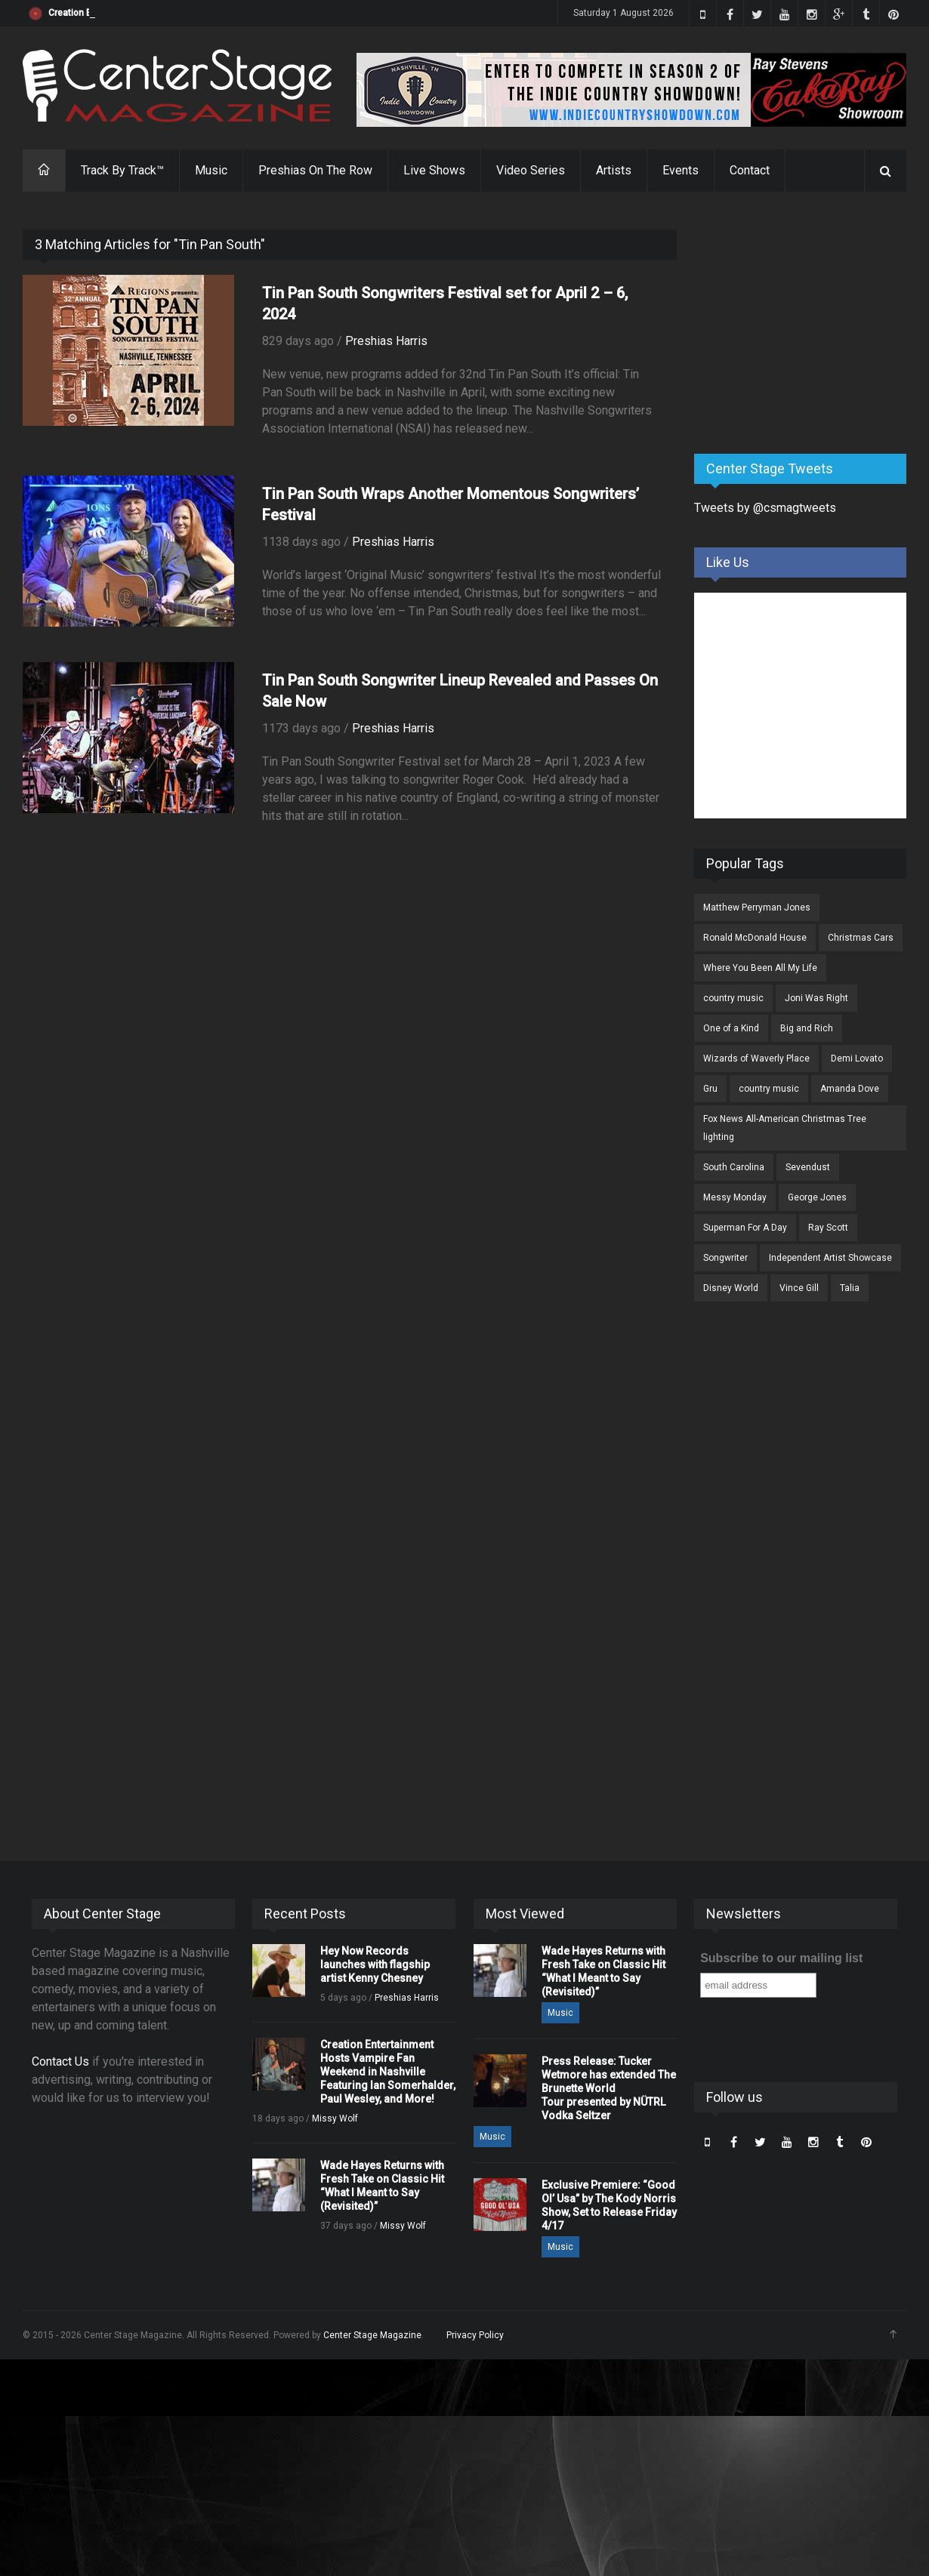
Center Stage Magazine (372, 2335)
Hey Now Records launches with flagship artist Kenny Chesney (180, 13)
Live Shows (434, 170)
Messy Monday (735, 1197)
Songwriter (725, 1258)
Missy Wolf (335, 2118)
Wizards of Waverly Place (756, 1058)
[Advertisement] (807, 324)
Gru (710, 1088)
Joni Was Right (816, 998)
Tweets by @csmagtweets (765, 508)
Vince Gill (799, 1288)
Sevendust (807, 1167)
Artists (613, 170)
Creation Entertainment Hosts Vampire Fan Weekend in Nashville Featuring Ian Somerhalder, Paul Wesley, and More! (387, 2071)
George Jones (817, 1197)
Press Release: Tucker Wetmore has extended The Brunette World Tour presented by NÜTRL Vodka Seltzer (609, 2088)
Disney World (730, 1288)
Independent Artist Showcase (830, 1258)
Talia (850, 1288)
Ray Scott (828, 1227)
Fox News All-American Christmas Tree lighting (784, 1128)
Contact (750, 170)
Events (680, 170)
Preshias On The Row (315, 170)
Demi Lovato (857, 1058)
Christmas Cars (861, 937)
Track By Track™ (122, 170)
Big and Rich (806, 1028)
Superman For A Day (745, 1227)
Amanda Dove (849, 1088)
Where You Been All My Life (760, 968)
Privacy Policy (475, 2335)
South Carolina (733, 1167)
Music (211, 170)
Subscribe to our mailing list (781, 1958)
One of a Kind (731, 1028)
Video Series (530, 170)
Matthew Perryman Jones (756, 907)
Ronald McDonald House (755, 937)
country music (733, 998)
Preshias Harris (386, 341)
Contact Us (60, 2061)
